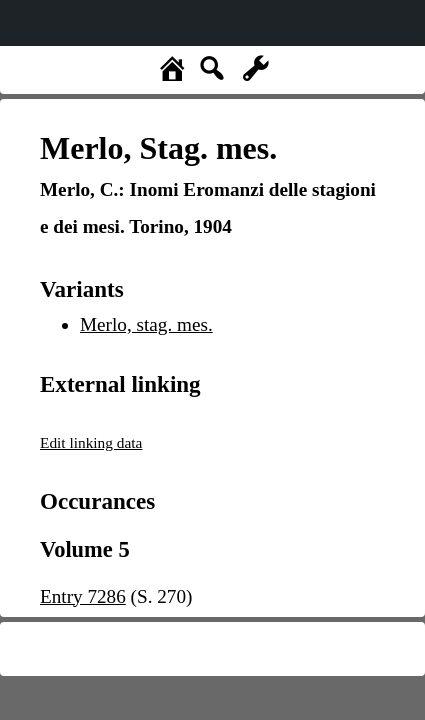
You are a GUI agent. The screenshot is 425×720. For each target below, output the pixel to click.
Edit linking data (91, 442)
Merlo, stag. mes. (146, 324)
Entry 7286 (83, 596)
